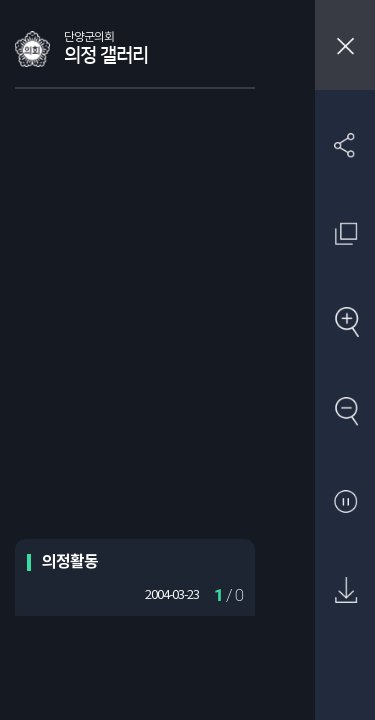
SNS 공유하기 (345, 144)
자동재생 (345, 502)
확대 (345, 323)
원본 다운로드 (345, 591)
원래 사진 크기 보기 (345, 233)
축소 (345, 412)
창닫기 (345, 45)
